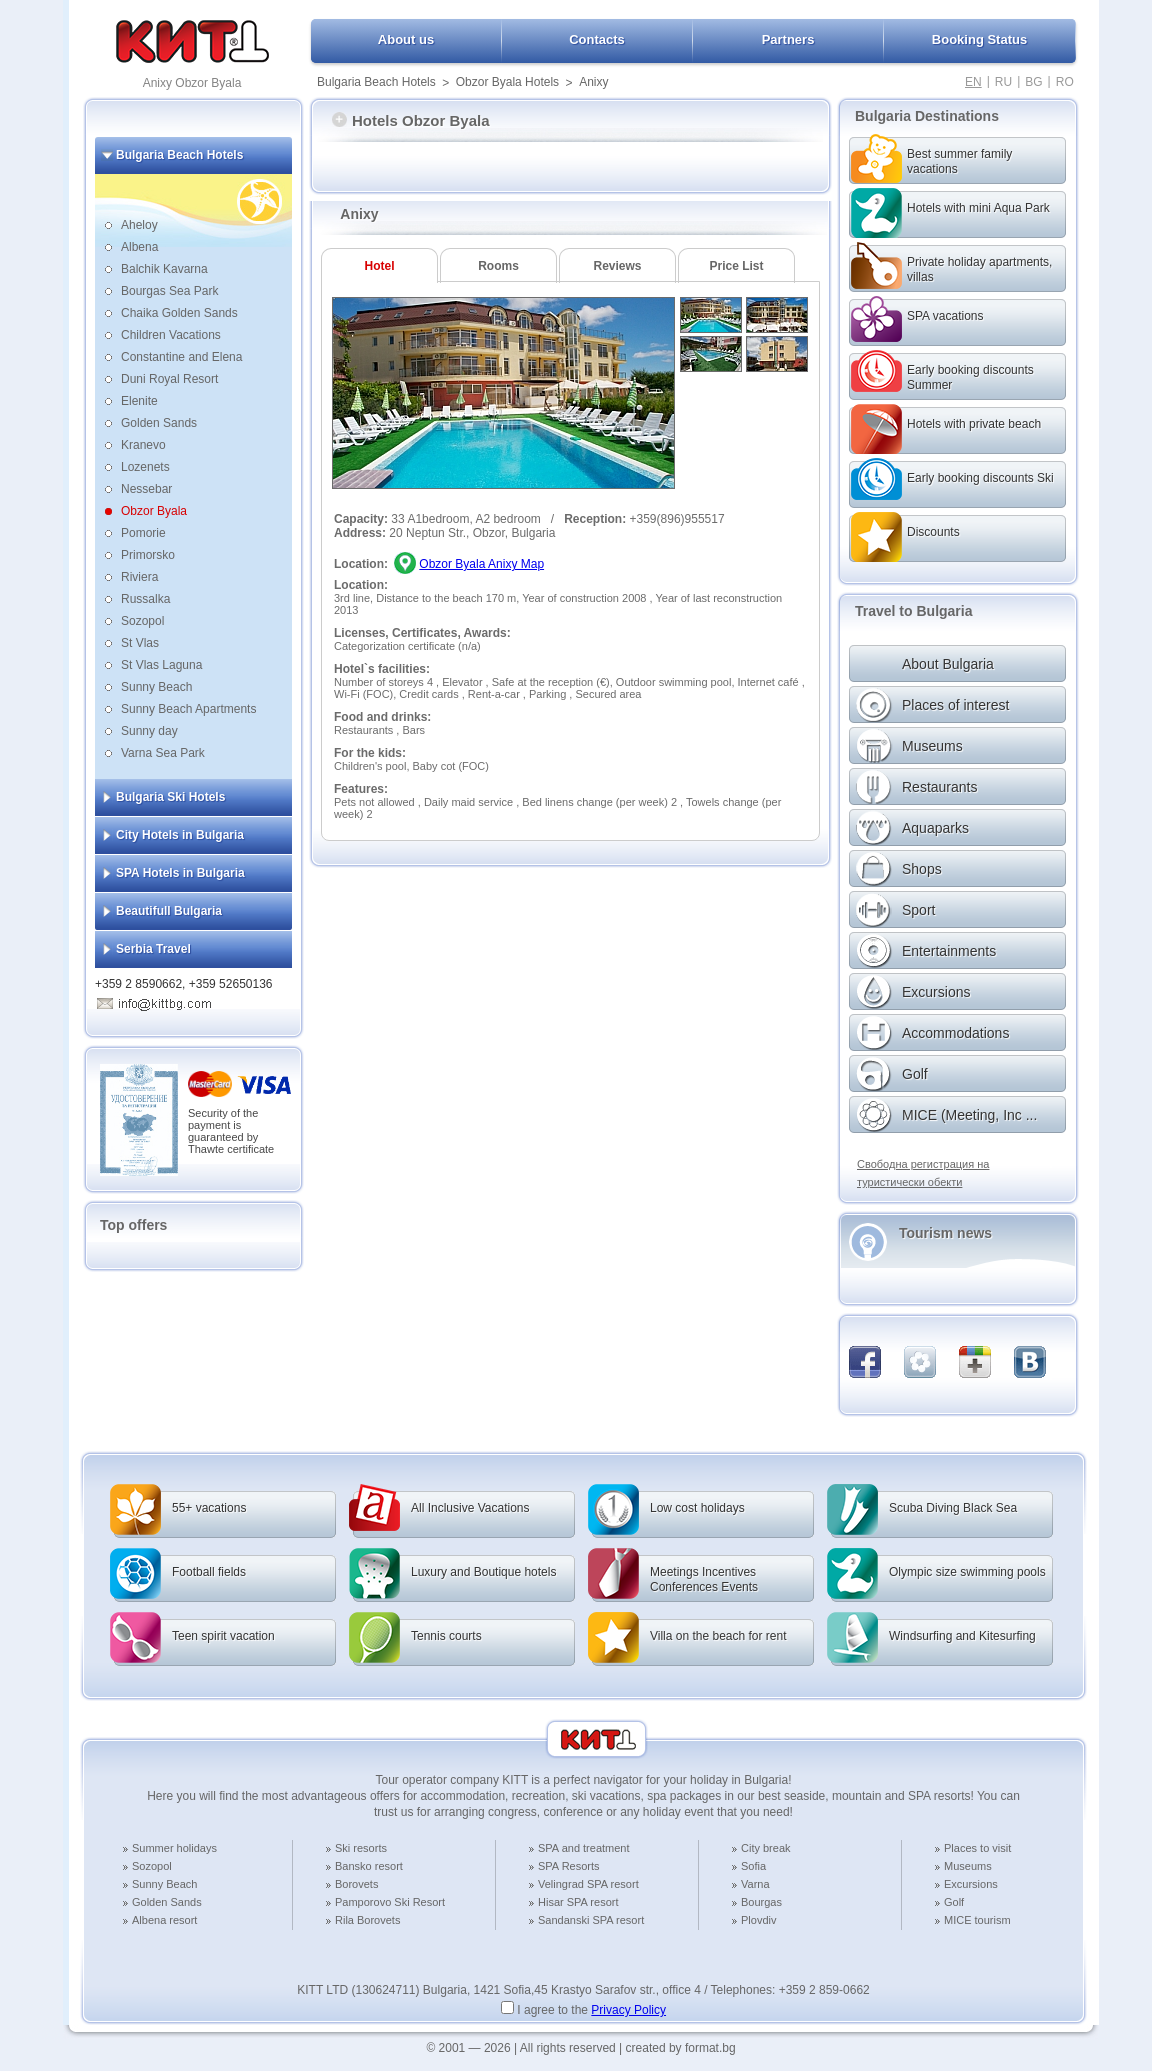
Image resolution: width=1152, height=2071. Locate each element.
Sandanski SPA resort (591, 1920)
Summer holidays (174, 1848)
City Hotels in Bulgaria (180, 835)
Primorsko (148, 555)
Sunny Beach (156, 687)
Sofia (753, 1866)
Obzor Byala (154, 511)
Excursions (971, 1884)
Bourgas (761, 1902)
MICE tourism (977, 1920)
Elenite (139, 401)
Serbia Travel (153, 949)
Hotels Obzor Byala (411, 120)
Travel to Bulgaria (913, 611)
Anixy (593, 82)
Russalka (145, 599)
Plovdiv (758, 1920)
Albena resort (164, 1920)
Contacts (597, 39)
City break (766, 1848)
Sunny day (149, 731)
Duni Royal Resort (169, 379)
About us (406, 39)
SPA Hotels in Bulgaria (180, 873)
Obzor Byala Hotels (507, 82)
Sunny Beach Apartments (188, 709)
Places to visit (977, 1848)
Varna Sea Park (163, 753)
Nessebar (146, 489)
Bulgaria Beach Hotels (376, 82)
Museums (968, 1866)
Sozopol (142, 621)
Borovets (356, 1884)
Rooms (498, 266)
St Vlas (140, 643)
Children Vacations (171, 335)
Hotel (380, 266)
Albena (139, 247)
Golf (954, 1902)
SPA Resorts (569, 1866)
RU (1003, 82)
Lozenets (145, 467)
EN (973, 82)
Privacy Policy (628, 2010)
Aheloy (139, 225)
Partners (788, 39)
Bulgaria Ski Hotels (170, 797)
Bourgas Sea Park (169, 291)
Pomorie (143, 533)
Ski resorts (361, 1848)
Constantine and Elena (181, 357)
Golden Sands (159, 423)
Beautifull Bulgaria (169, 911)
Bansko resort (369, 1866)
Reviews (617, 266)
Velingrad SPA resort (588, 1884)
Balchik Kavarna (164, 269)
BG (1033, 82)
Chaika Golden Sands (179, 313)
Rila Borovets (367, 1920)
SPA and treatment (584, 1848)
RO (1065, 82)
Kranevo (143, 445)
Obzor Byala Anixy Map (481, 564)
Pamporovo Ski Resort (390, 1902)
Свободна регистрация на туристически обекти (923, 1173)
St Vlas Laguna (161, 665)
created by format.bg (681, 2048)
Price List (736, 266)
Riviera (139, 577)
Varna (755, 1884)
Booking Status (979, 39)
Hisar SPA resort (578, 1902)
